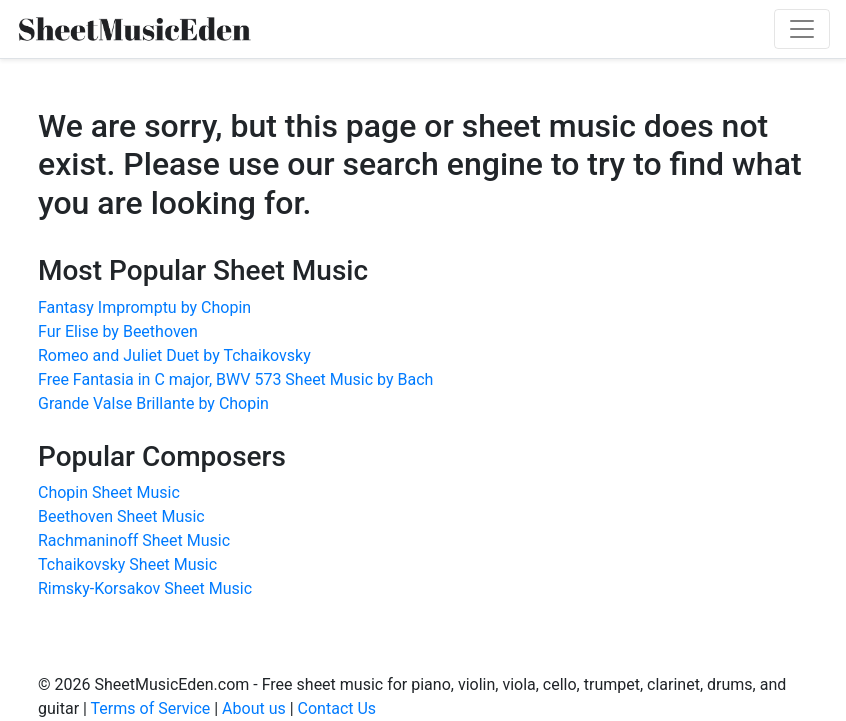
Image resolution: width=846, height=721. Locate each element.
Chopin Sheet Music (109, 492)
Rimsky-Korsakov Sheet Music (145, 588)
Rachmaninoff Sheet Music (134, 540)
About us (254, 708)
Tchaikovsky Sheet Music (127, 564)
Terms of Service (151, 708)
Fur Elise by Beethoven (118, 331)
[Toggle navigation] (802, 29)
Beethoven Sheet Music (121, 516)
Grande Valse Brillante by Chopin (153, 403)
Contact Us (337, 708)
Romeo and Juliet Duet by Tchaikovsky (174, 355)
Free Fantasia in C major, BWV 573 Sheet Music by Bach (235, 379)
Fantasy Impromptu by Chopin (144, 307)
